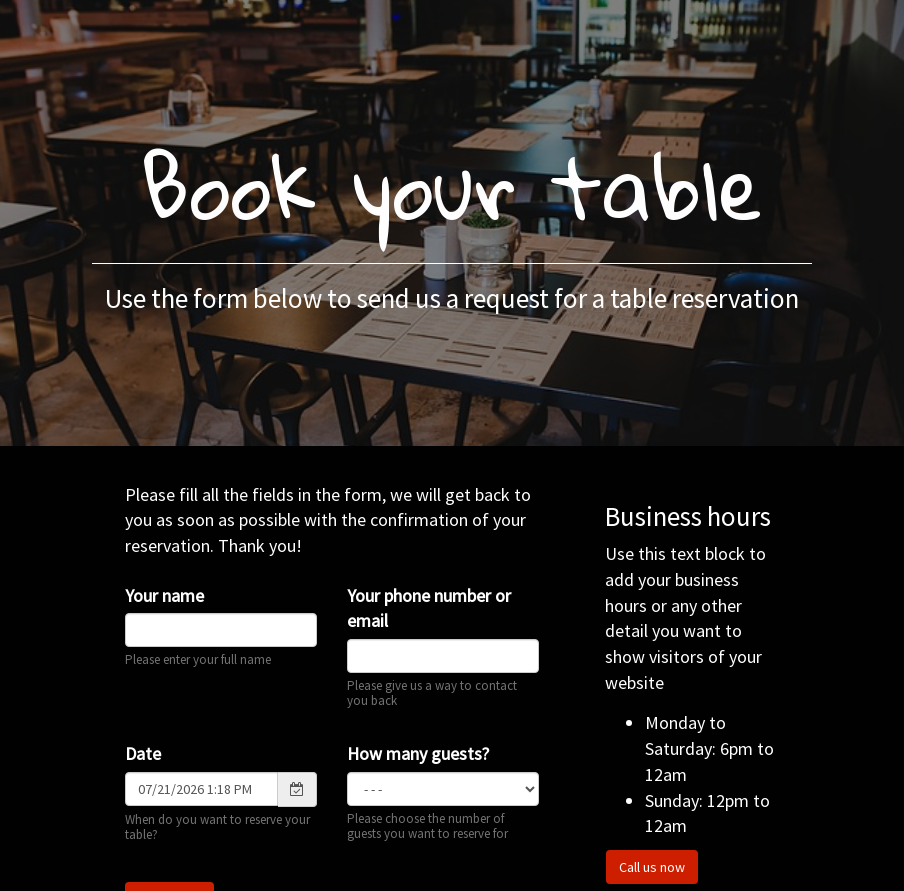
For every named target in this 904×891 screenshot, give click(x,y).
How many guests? (418, 753)
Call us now (652, 867)
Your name (164, 595)
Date (143, 753)
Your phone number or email (429, 608)
